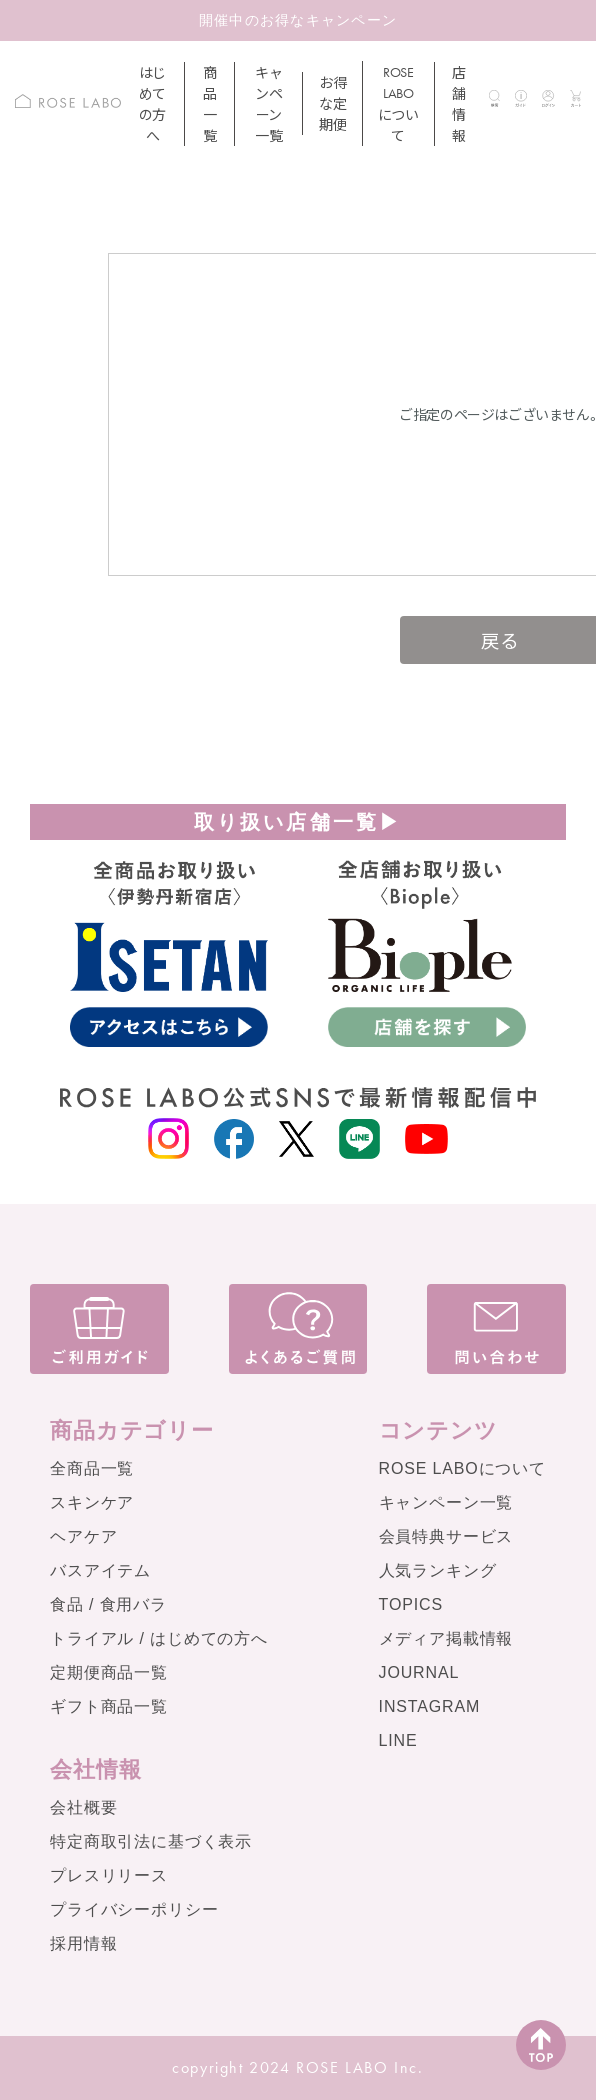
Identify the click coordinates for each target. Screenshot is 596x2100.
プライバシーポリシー (134, 1909)
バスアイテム (100, 1570)
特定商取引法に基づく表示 (151, 1841)
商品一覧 (210, 103)
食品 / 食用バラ (108, 1604)
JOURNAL (419, 1672)
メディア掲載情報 (446, 1638)
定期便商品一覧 (109, 1672)
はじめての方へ (152, 103)
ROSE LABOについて (462, 1468)
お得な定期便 (332, 103)
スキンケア (92, 1502)
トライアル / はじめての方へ (159, 1638)
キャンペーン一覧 (268, 103)
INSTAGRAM (430, 1706)
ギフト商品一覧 (109, 1706)
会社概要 (83, 1807)
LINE (398, 1740)
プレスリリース (109, 1875)
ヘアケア (83, 1536)
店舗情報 (459, 103)
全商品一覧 (92, 1468)
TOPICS (411, 1604)
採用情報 (83, 1943)
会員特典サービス (446, 1536)
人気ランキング (438, 1570)
